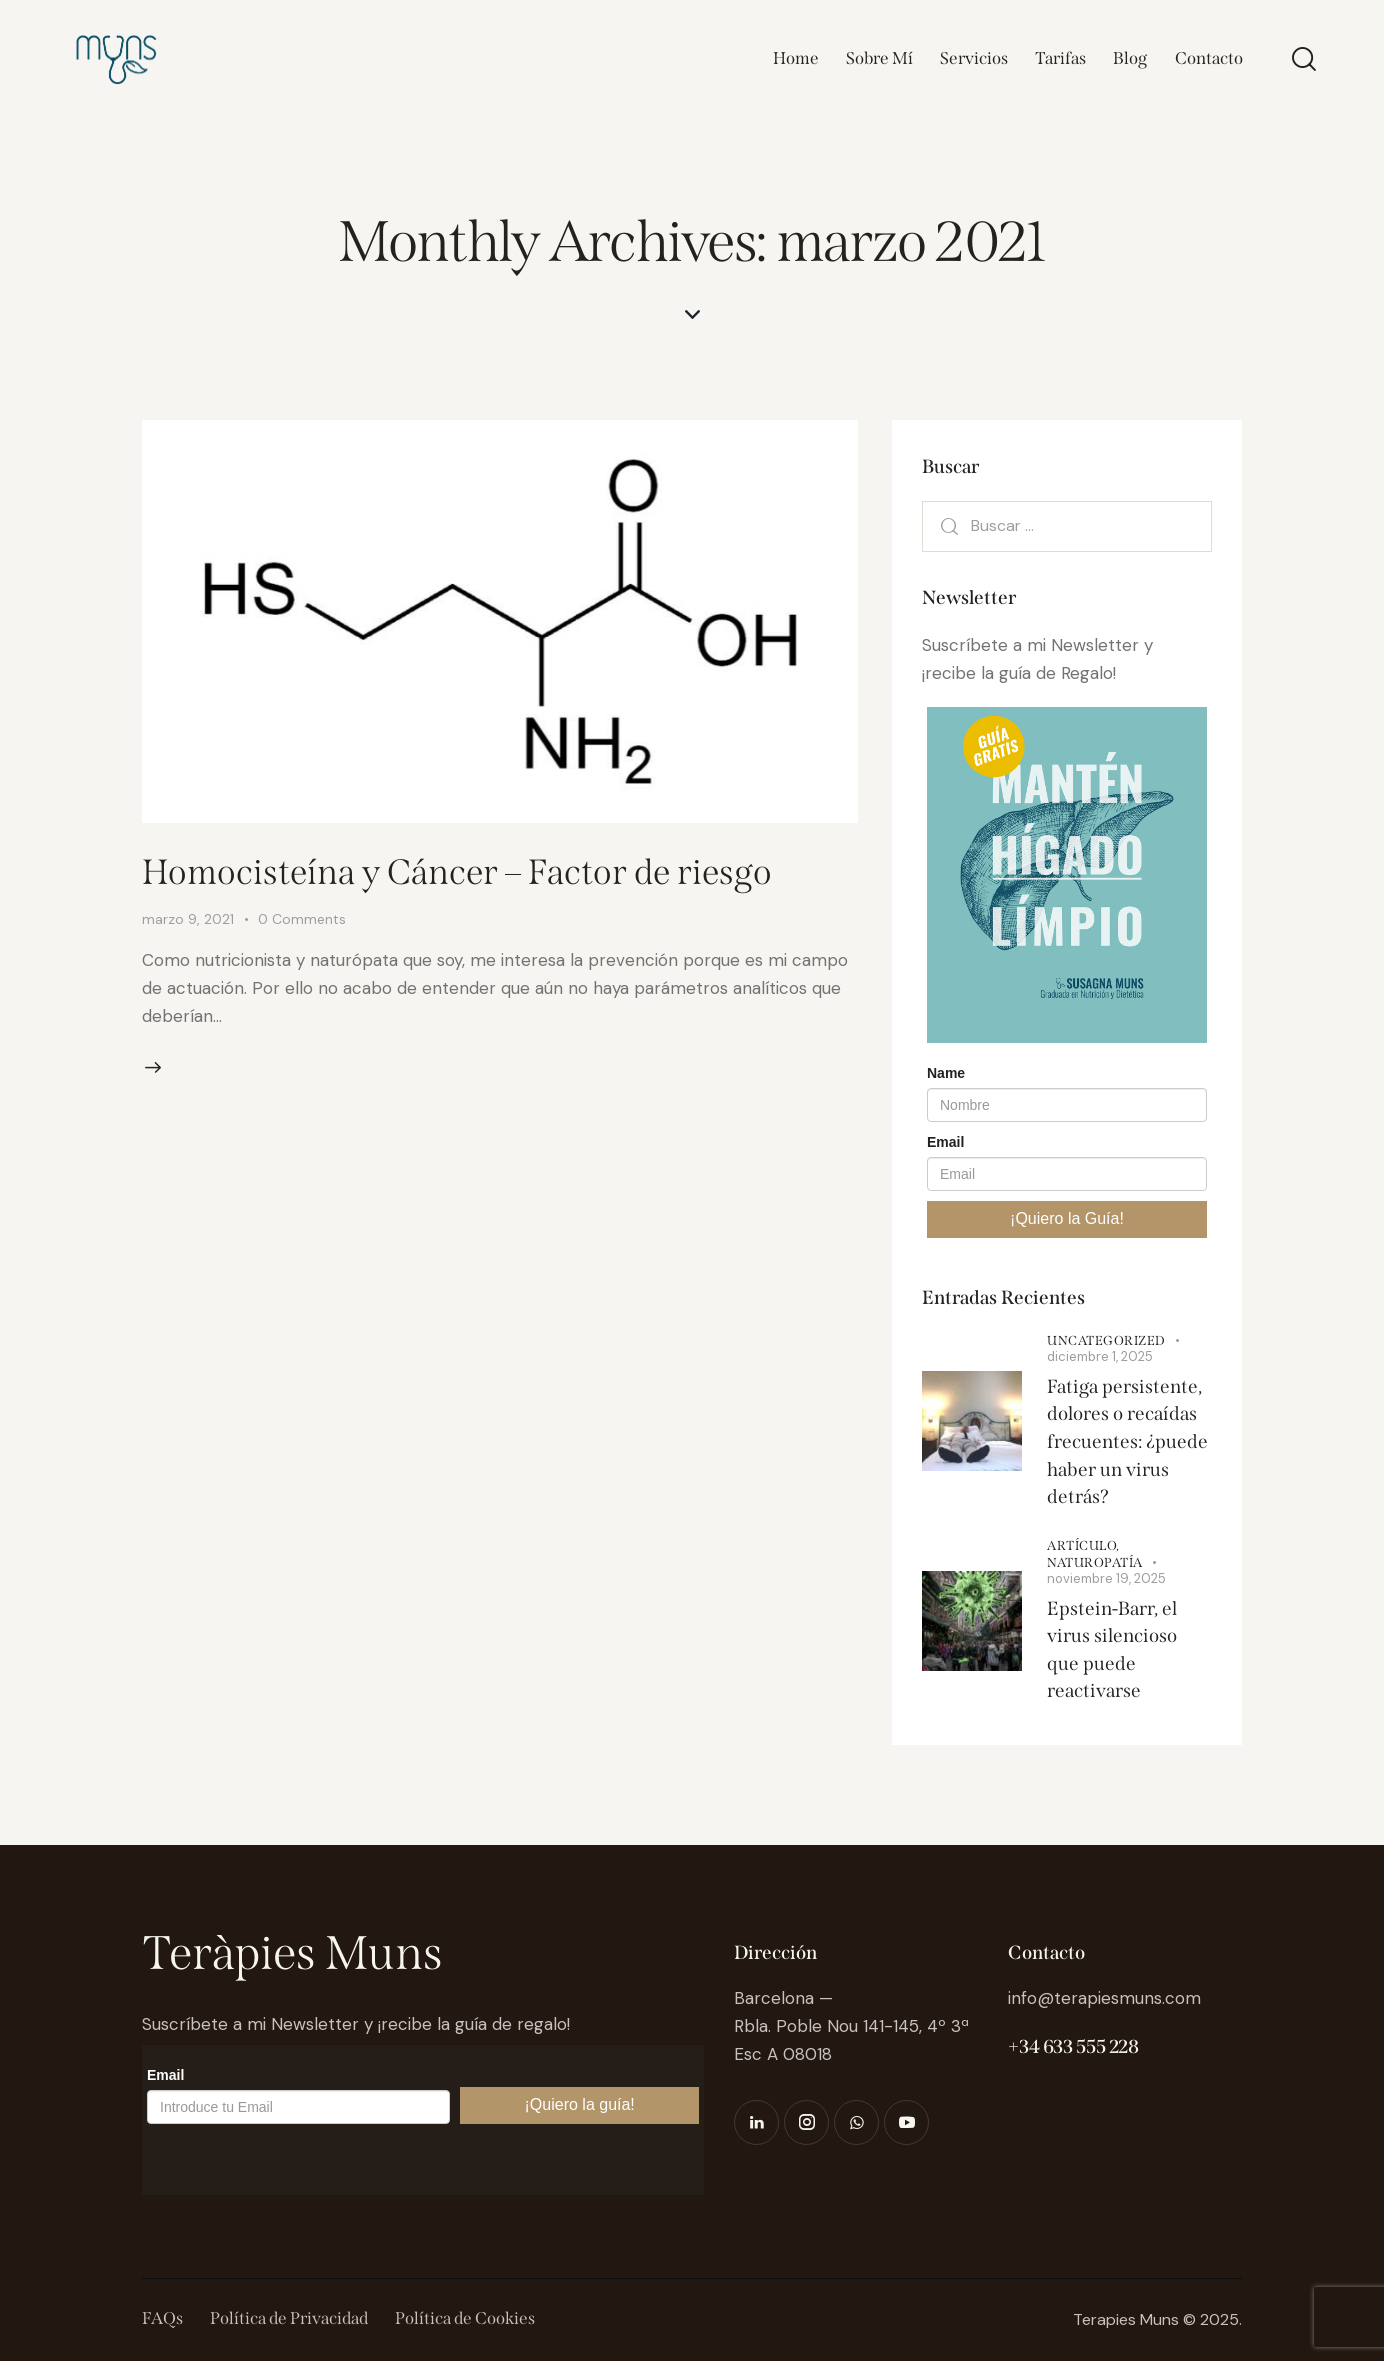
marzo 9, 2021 (188, 919)
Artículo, (1083, 1545)
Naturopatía (1095, 1562)
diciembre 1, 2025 (1100, 1356)
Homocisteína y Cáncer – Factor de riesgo (457, 872)
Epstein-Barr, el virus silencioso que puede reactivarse (1112, 1650)
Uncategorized (1106, 1340)
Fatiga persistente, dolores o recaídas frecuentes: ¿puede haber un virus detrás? (1127, 1441)
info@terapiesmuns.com (1104, 1998)
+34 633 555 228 (1073, 2046)
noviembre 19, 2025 (1106, 1578)
